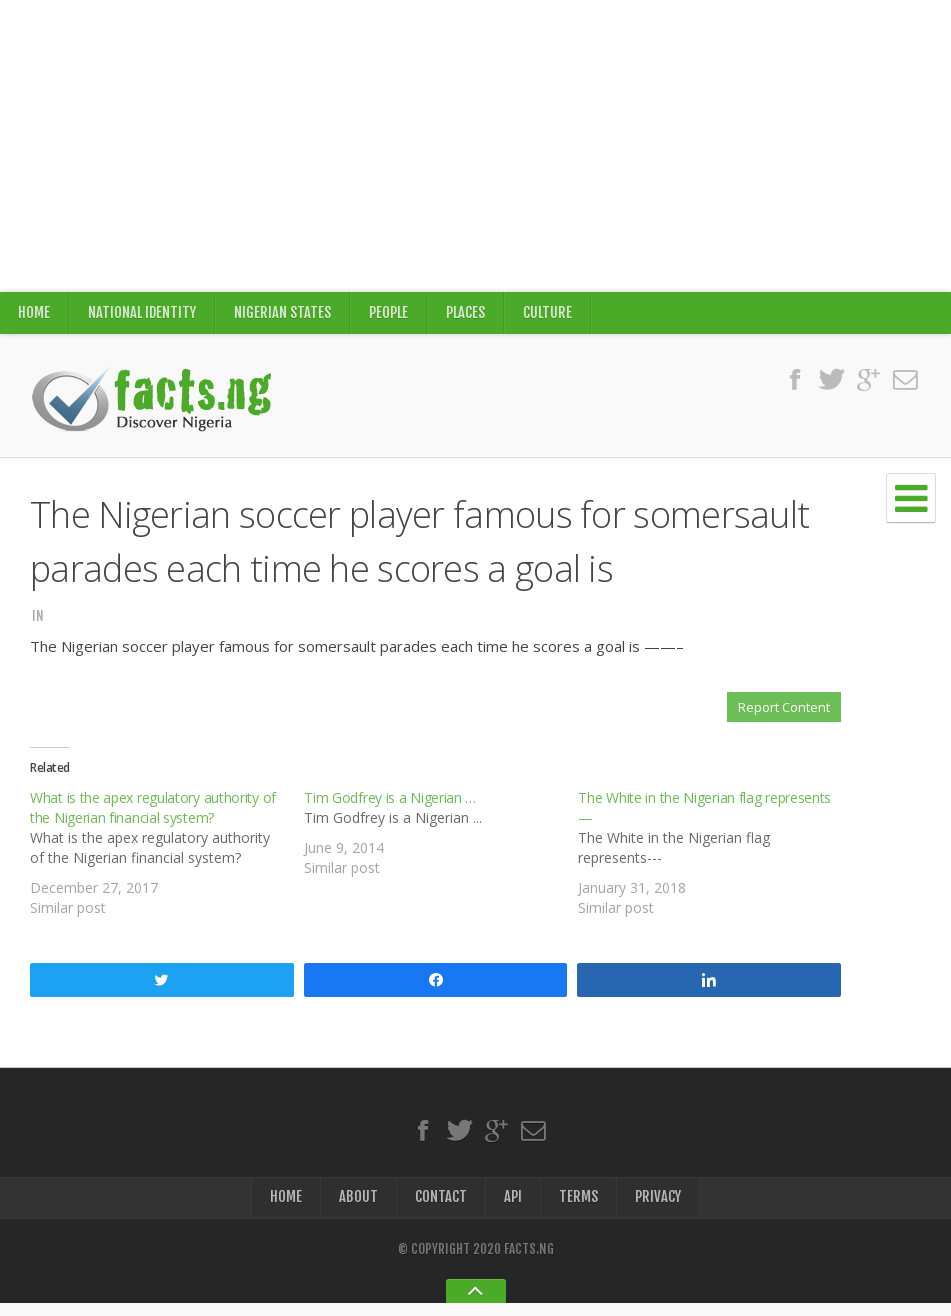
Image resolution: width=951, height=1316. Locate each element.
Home (34, 315)
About (358, 1208)
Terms (578, 1208)
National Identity (143, 315)
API (513, 1208)
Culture (553, 315)
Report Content (784, 713)
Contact (441, 1208)
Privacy (658, 1208)
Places (470, 315)
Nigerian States (285, 315)
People (392, 315)
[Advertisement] (475, 146)
